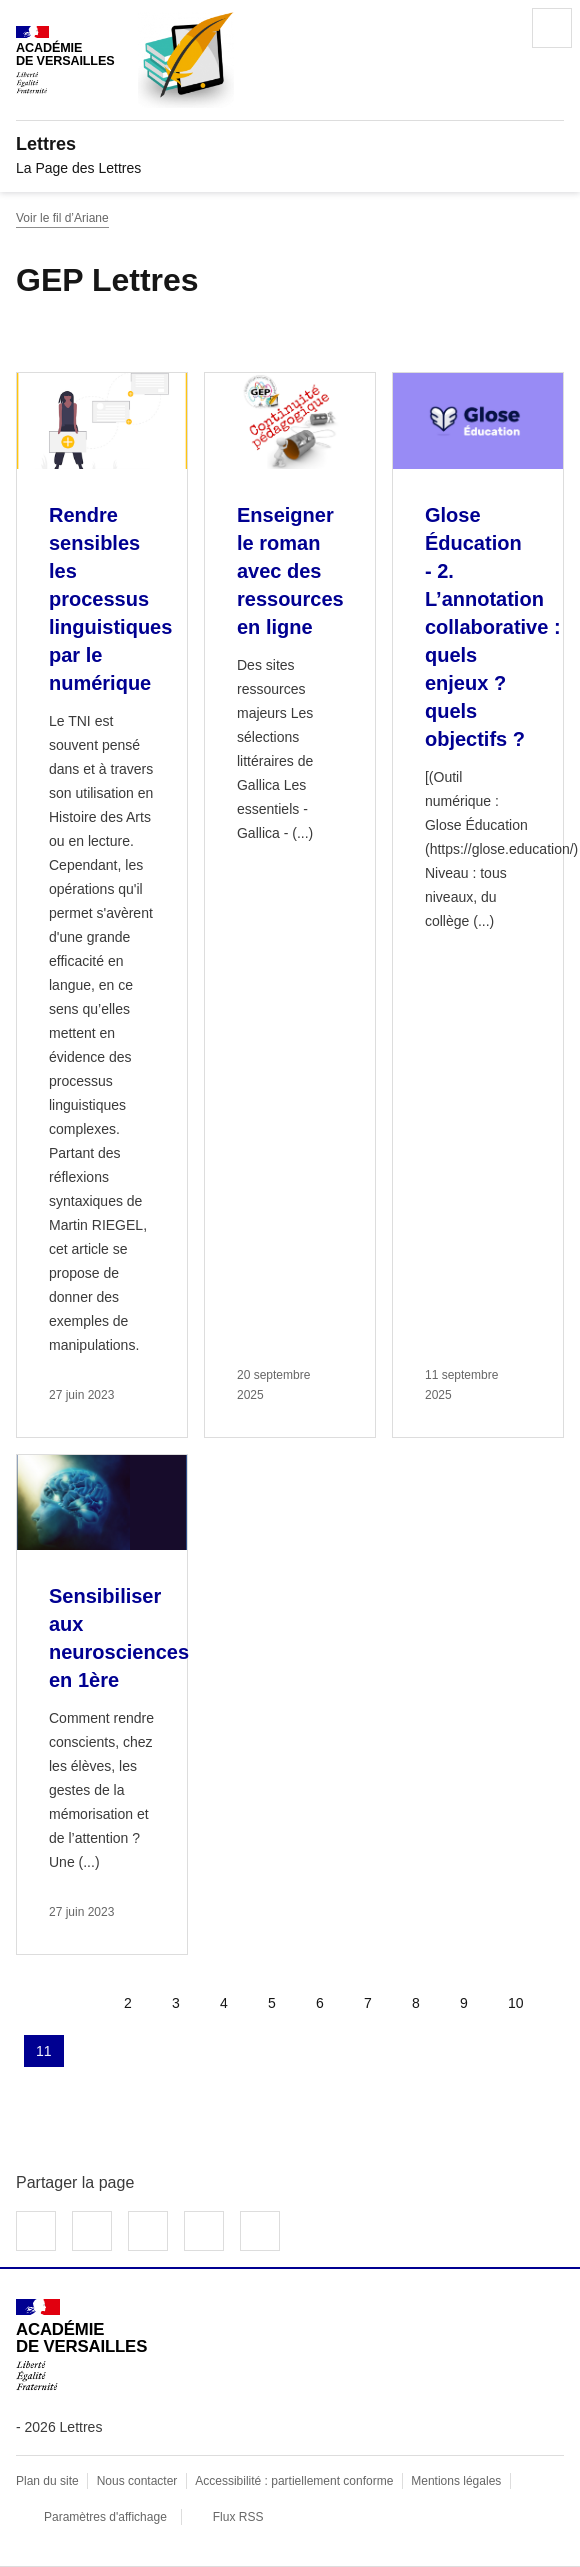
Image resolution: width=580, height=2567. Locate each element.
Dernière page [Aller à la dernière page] (144, 2051)
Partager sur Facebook (36, 2231)
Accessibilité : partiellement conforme (294, 2481)
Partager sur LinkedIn (148, 2231)
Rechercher (496, 28)
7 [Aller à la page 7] (368, 2003)
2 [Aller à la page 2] (128, 2003)
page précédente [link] (80, 2003)
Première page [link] (32, 2003)
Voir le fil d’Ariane (62, 218)
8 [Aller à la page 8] (416, 2003)
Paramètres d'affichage (105, 2517)
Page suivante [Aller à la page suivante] (96, 2051)
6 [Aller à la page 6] (320, 2003)
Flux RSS (238, 2517)
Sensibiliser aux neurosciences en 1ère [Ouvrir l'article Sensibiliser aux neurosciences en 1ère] (119, 1638)
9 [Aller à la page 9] (464, 2003)
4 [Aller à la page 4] (224, 2003)
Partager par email (204, 2231)
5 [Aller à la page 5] (272, 2003)
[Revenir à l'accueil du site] (81, 2344)
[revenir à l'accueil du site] (290, 144)
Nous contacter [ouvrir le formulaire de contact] (137, 2481)
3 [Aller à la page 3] (176, 2003)
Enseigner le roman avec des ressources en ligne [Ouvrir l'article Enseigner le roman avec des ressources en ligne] (290, 571)
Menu (552, 28)
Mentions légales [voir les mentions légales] (456, 2481)
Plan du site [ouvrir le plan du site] (47, 2481)
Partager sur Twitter (92, 2231)
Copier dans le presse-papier (260, 2231)
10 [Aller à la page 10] (516, 2003)
